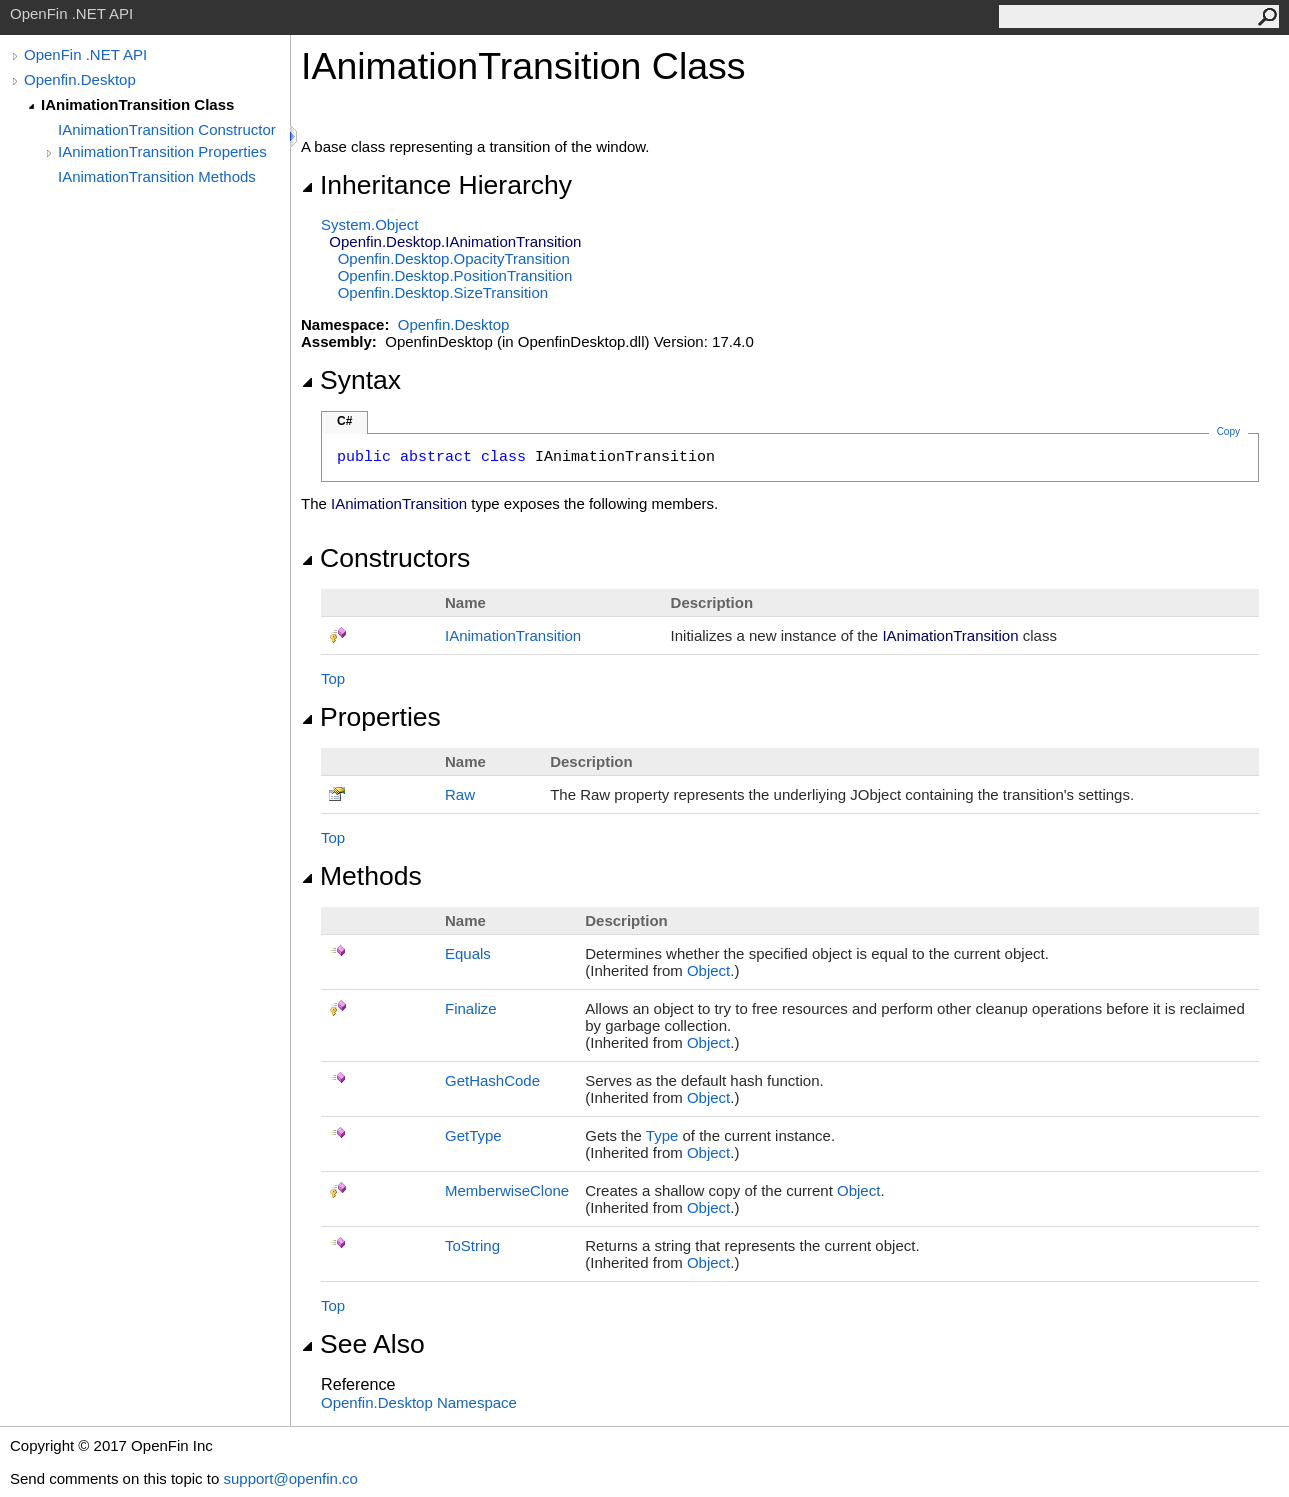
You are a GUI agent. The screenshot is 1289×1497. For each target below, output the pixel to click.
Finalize (471, 1008)
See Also (363, 1344)
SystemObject (370, 224)
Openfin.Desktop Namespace (419, 1402)
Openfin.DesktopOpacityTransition (454, 258)
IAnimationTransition (513, 635)
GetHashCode (492, 1080)
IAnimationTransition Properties (162, 151)
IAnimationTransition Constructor (167, 129)
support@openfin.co (290, 1478)
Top (333, 678)
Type (662, 1135)
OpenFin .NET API (85, 54)
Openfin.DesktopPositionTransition (455, 275)
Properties (371, 717)
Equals (468, 953)
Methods (361, 876)
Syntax (351, 380)
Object (708, 970)
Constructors (385, 558)
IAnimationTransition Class (137, 104)
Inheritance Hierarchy (436, 185)
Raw (460, 794)
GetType (473, 1135)
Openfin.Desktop (80, 79)
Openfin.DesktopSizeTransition (443, 292)
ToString (472, 1245)
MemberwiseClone (507, 1190)
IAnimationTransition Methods (157, 176)
